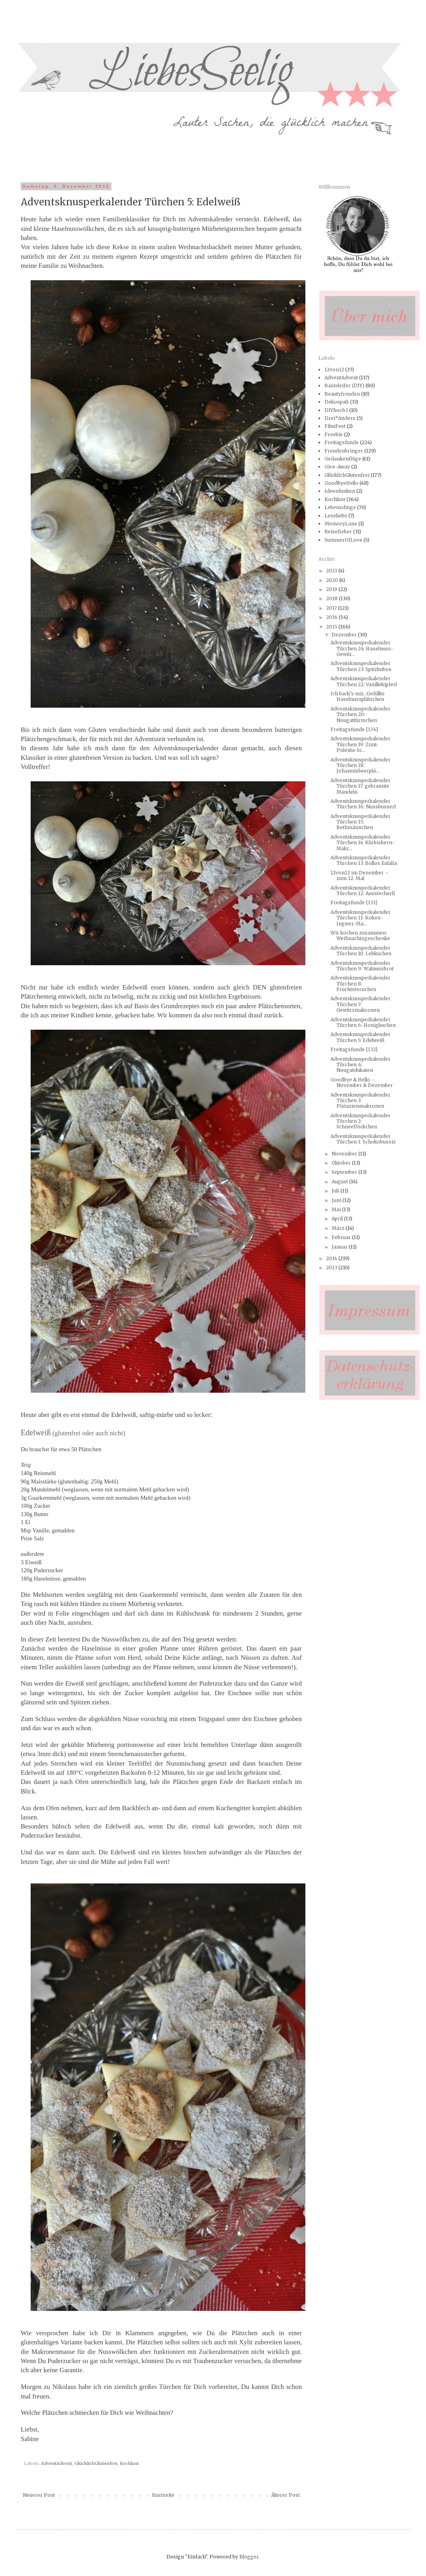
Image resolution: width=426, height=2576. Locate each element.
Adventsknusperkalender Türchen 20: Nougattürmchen (360, 714)
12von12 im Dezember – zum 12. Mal (359, 875)
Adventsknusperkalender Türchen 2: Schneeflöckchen (360, 1121)
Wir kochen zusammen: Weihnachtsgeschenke (360, 935)
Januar (340, 1247)
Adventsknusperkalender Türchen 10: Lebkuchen (360, 950)
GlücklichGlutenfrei (95, 2463)
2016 (332, 617)
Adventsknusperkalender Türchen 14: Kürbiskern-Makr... (362, 842)
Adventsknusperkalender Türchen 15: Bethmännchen (360, 822)
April (338, 1219)
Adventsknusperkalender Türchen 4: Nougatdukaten (360, 1064)
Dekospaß (336, 402)
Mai (337, 1209)
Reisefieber (338, 532)
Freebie (333, 434)
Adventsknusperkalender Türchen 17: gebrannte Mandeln (360, 786)
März (339, 1228)
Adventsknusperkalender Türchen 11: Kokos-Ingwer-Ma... (360, 918)
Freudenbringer (343, 451)
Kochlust (129, 2463)
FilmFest (335, 426)
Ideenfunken (339, 491)
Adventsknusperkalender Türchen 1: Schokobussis (363, 1139)
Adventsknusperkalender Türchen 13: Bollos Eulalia (363, 860)
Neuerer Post (39, 2495)
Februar (342, 1237)
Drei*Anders (340, 418)
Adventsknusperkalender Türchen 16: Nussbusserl (363, 804)
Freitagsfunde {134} (354, 729)
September (345, 1172)
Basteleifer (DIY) (344, 385)
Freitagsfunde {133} (353, 903)
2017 (332, 608)
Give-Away (337, 467)
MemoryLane (340, 524)
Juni (337, 1200)
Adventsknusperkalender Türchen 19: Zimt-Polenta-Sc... (360, 744)
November (345, 1154)
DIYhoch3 (336, 410)
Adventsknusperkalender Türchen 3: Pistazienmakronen (360, 1100)
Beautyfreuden (342, 394)
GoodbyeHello (341, 483)
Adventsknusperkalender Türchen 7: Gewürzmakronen (360, 1004)
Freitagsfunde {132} (354, 1049)
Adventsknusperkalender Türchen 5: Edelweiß (360, 1037)
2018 (332, 598)
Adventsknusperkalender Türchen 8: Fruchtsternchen (360, 983)
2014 (332, 1258)
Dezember (345, 635)
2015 (332, 627)
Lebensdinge (340, 507)
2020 (332, 580)
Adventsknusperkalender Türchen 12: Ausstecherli (362, 890)
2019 (332, 589)
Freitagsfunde (341, 442)
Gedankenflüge (342, 459)
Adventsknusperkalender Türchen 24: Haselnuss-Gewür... (361, 648)
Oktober (342, 1163)
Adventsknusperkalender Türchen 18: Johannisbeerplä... (360, 765)
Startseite (163, 2495)
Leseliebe (335, 516)
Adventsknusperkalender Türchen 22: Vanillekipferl (363, 681)
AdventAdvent (56, 2463)
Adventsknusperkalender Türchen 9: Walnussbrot (362, 966)
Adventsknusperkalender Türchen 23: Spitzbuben (360, 666)
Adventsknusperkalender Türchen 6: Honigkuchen (363, 1022)
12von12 (334, 370)
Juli (336, 1191)
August (340, 1182)
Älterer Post (285, 2495)
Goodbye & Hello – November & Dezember (361, 1082)
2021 (332, 571)
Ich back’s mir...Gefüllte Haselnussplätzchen (357, 696)
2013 (332, 1267)
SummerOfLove (343, 540)
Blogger (248, 2557)
